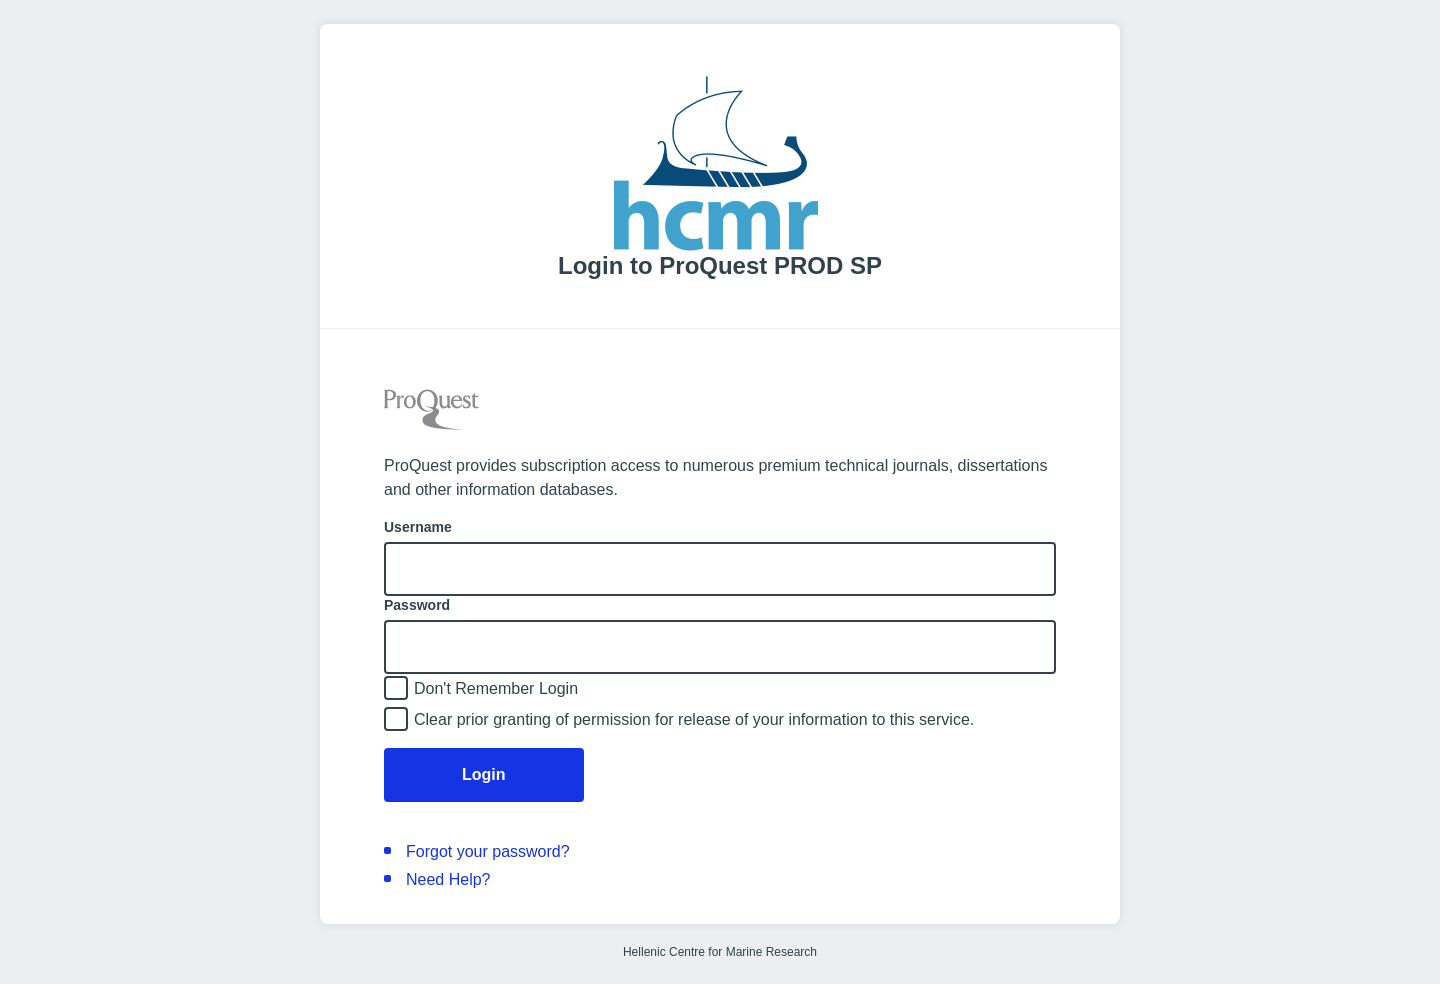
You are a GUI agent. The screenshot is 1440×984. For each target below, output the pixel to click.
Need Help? (448, 879)
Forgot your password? (488, 851)
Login (484, 774)
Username (418, 527)
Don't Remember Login (496, 688)
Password (417, 605)
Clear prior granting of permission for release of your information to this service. (694, 719)
